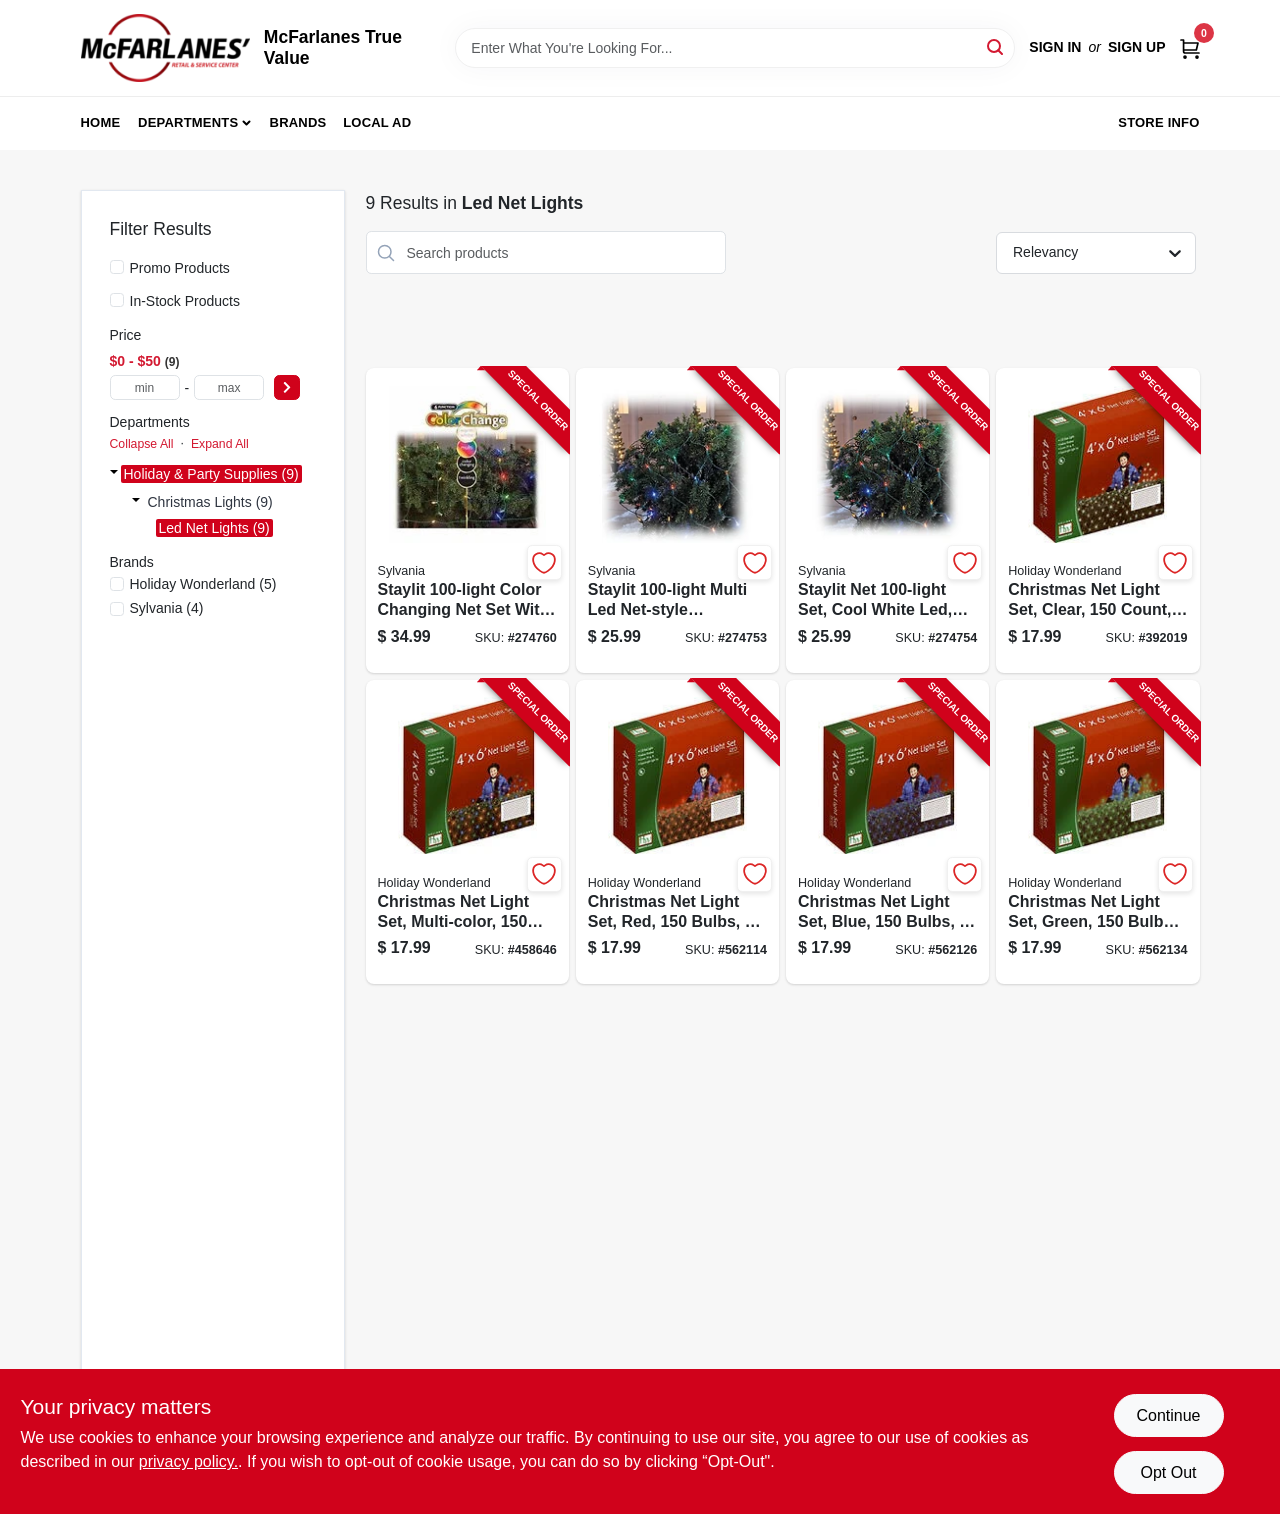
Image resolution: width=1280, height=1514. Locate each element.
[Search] (996, 46)
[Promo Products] (117, 267)
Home (101, 122)
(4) (167, 608)
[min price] (145, 387)
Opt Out (1168, 1472)
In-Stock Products (185, 301)
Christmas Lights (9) (210, 502)
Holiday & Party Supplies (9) (211, 474)
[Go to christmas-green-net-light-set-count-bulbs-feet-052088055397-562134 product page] (1097, 832)
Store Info (1158, 122)
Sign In (1055, 47)
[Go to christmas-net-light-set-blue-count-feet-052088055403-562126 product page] (887, 832)
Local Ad (377, 122)
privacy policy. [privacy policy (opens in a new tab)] (188, 1461)
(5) (203, 584)
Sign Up (1137, 47)
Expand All (220, 444)
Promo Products (180, 268)
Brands (298, 122)
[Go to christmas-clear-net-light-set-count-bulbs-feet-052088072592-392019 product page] (1097, 520)
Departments (188, 122)
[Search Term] (735, 48)
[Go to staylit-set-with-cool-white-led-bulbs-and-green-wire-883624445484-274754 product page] (887, 520)
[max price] (229, 387)
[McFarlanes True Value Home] (165, 48)
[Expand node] (114, 474)
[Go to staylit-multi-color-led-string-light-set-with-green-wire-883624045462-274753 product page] (677, 520)
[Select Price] (287, 387)
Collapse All (142, 444)
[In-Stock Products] (117, 300)
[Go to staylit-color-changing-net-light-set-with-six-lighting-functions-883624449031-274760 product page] (467, 520)
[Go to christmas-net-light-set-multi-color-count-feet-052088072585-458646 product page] (467, 832)
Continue (1168, 1415)
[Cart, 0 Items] (1190, 47)
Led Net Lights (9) (214, 528)
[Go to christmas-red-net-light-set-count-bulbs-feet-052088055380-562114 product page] (677, 832)
